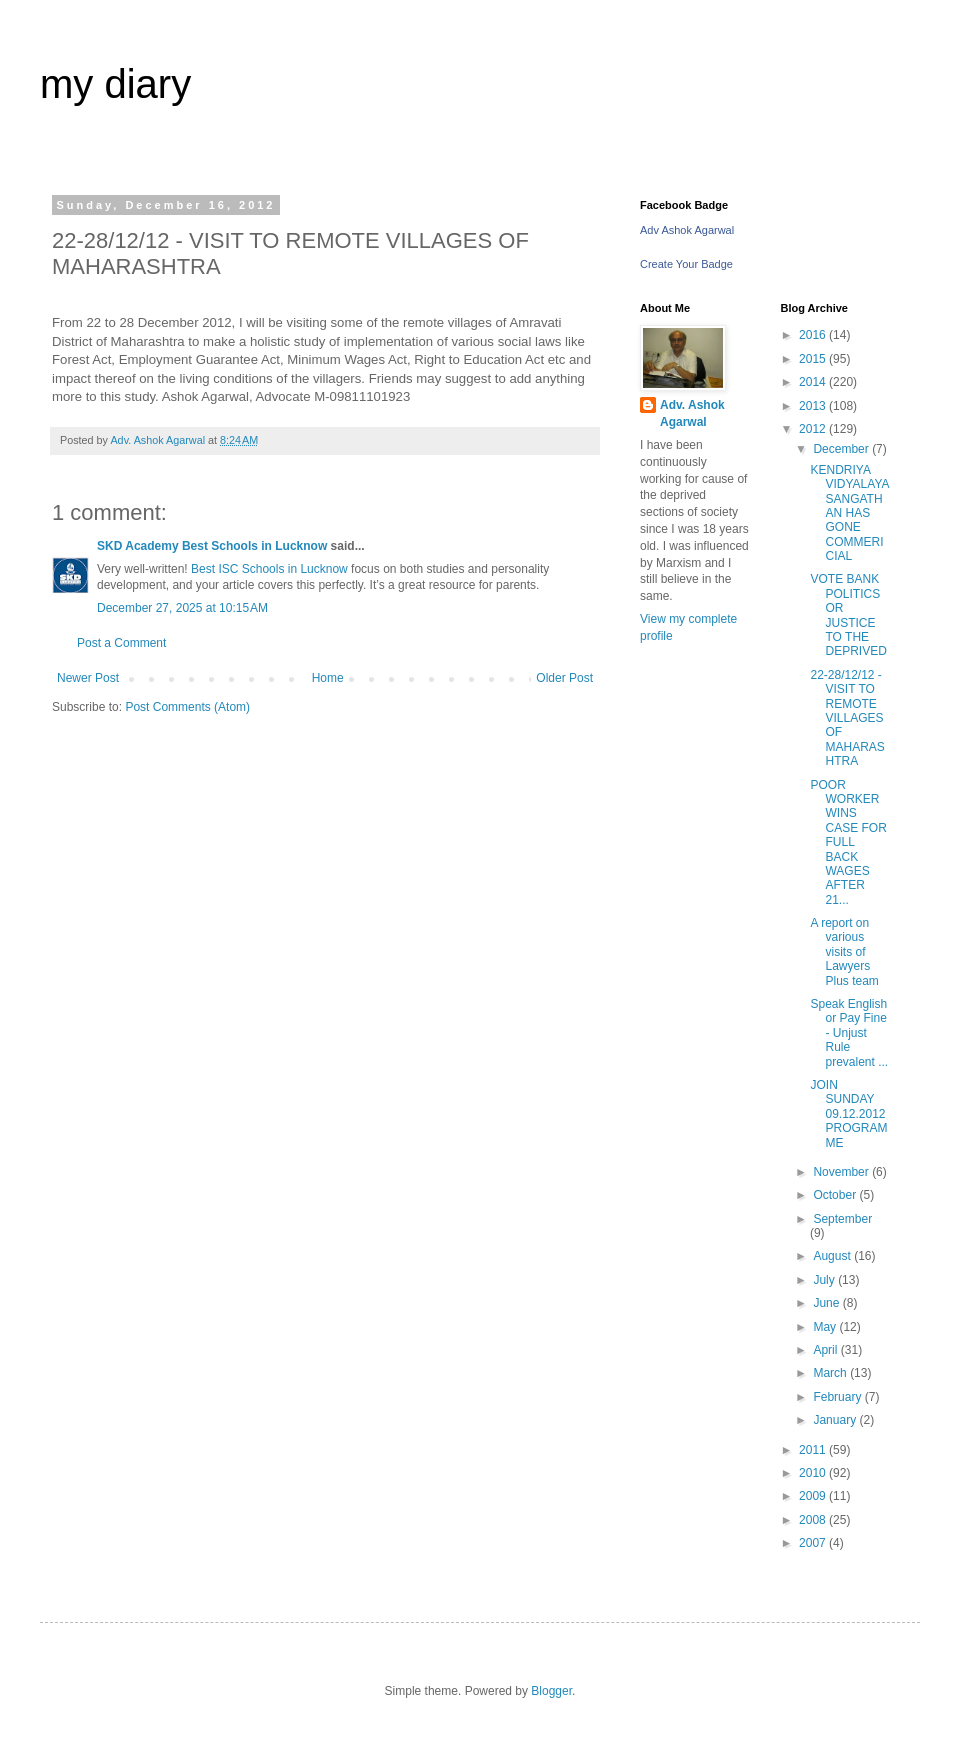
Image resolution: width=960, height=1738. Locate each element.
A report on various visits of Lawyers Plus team (844, 952)
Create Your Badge (686, 264)
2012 (814, 429)
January (836, 1420)
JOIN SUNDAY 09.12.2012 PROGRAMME (848, 1114)
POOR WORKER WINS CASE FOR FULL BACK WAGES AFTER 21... (848, 842)
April (826, 1350)
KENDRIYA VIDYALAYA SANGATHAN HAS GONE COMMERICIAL (849, 513)
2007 (814, 1543)
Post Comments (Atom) (187, 707)
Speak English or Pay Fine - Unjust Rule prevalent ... (849, 1033)
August (833, 1256)
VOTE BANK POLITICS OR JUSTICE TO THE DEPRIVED (848, 615)
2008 (814, 1520)
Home (328, 678)
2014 (814, 382)
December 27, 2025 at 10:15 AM (182, 608)
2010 (814, 1473)
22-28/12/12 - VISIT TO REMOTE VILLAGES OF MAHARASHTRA (847, 718)
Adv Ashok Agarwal (687, 230)
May (826, 1327)
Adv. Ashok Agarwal (692, 413)
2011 (814, 1450)
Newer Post (88, 678)
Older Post (564, 678)
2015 (814, 359)
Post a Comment (121, 643)
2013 (814, 406)
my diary (115, 84)
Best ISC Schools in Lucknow (269, 569)
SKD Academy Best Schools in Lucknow (212, 546)
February (838, 1397)
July (825, 1280)
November (842, 1172)
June (827, 1303)
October (836, 1195)
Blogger (551, 1691)
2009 (814, 1496)
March (831, 1373)
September (842, 1219)
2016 (814, 335)
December (842, 449)
